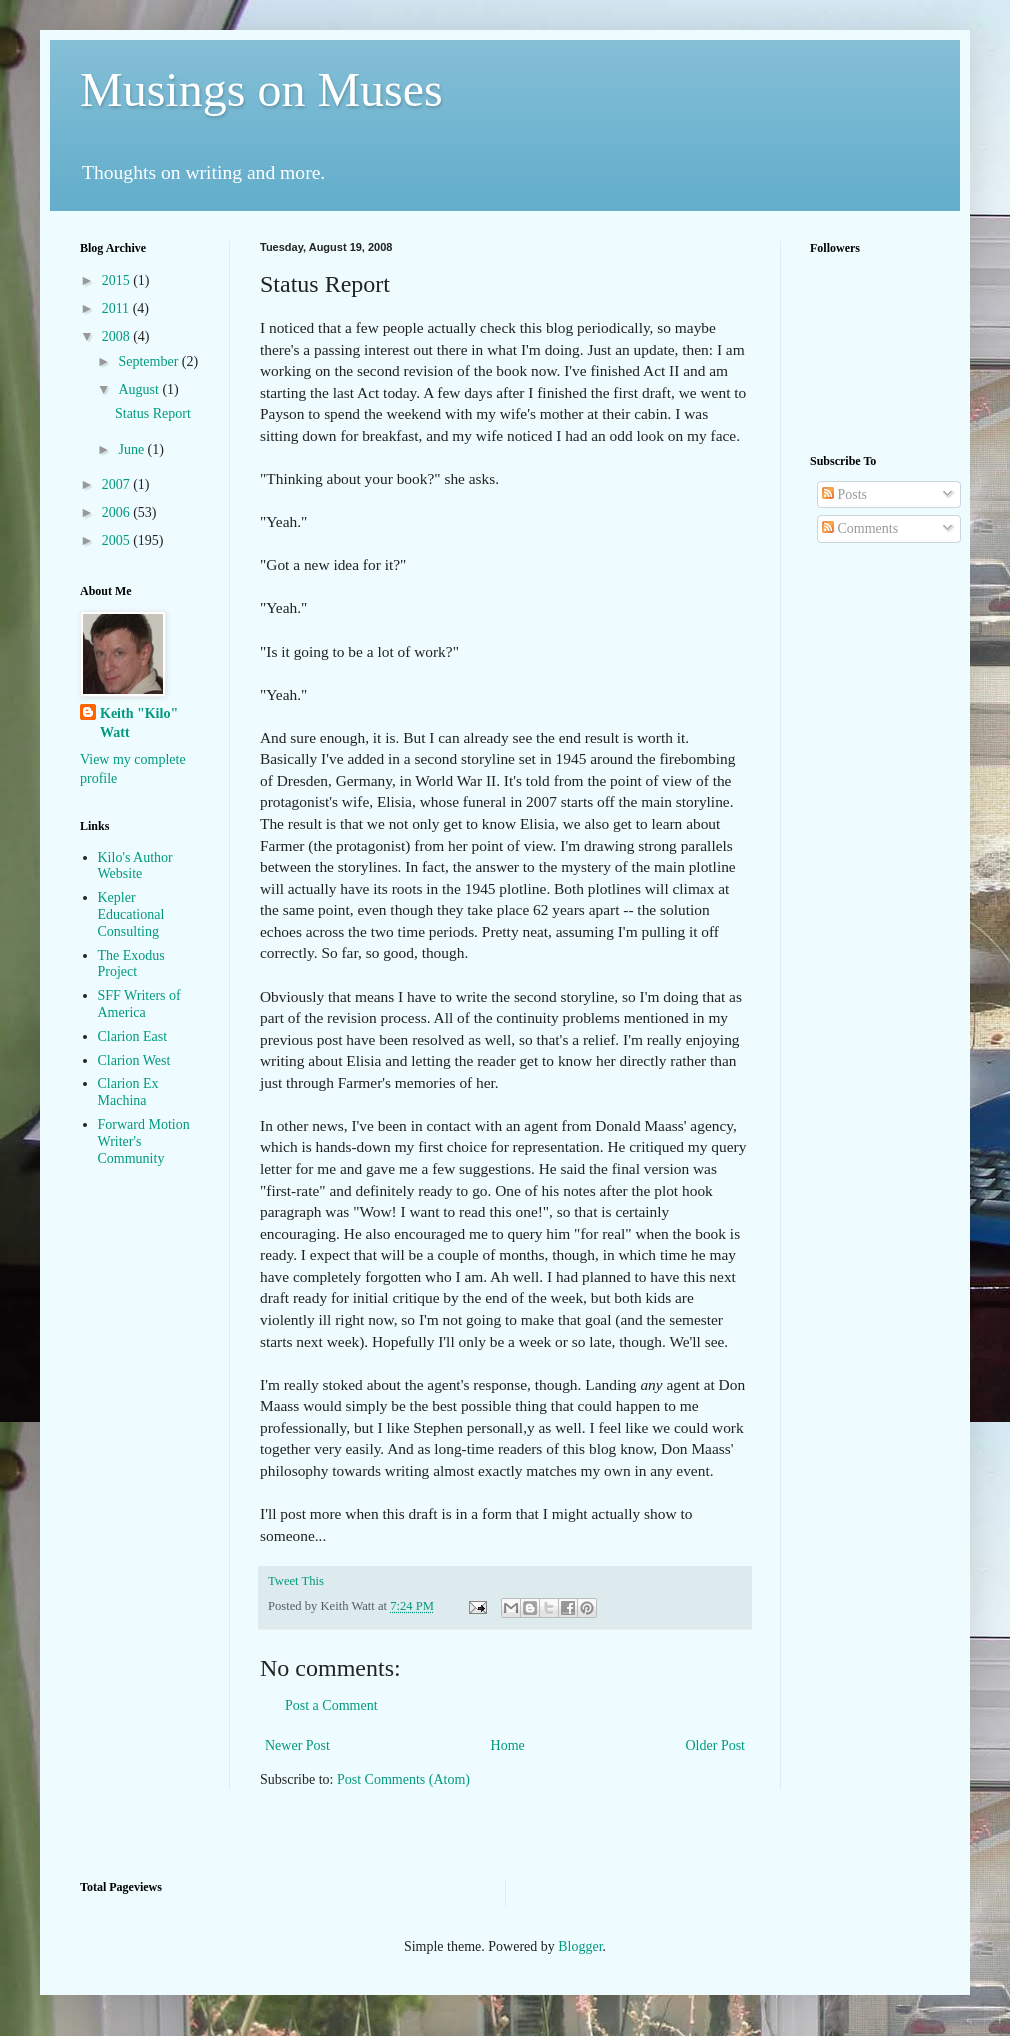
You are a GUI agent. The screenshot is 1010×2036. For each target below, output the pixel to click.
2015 (118, 280)
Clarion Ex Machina (128, 1092)
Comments (860, 528)
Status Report (153, 413)
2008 (118, 336)
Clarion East (133, 1036)
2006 (118, 512)
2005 (118, 540)
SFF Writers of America (139, 1004)
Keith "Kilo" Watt (139, 723)
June (132, 449)
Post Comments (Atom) (403, 1779)
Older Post (716, 1745)
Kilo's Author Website (135, 866)
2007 (118, 484)
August (140, 389)
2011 (117, 308)
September (149, 361)
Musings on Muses (261, 89)
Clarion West (134, 1060)
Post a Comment (331, 1705)
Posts (844, 494)
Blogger (580, 1946)
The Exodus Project (131, 964)
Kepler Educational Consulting (131, 914)
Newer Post (297, 1745)
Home (508, 1745)
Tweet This (296, 1581)
